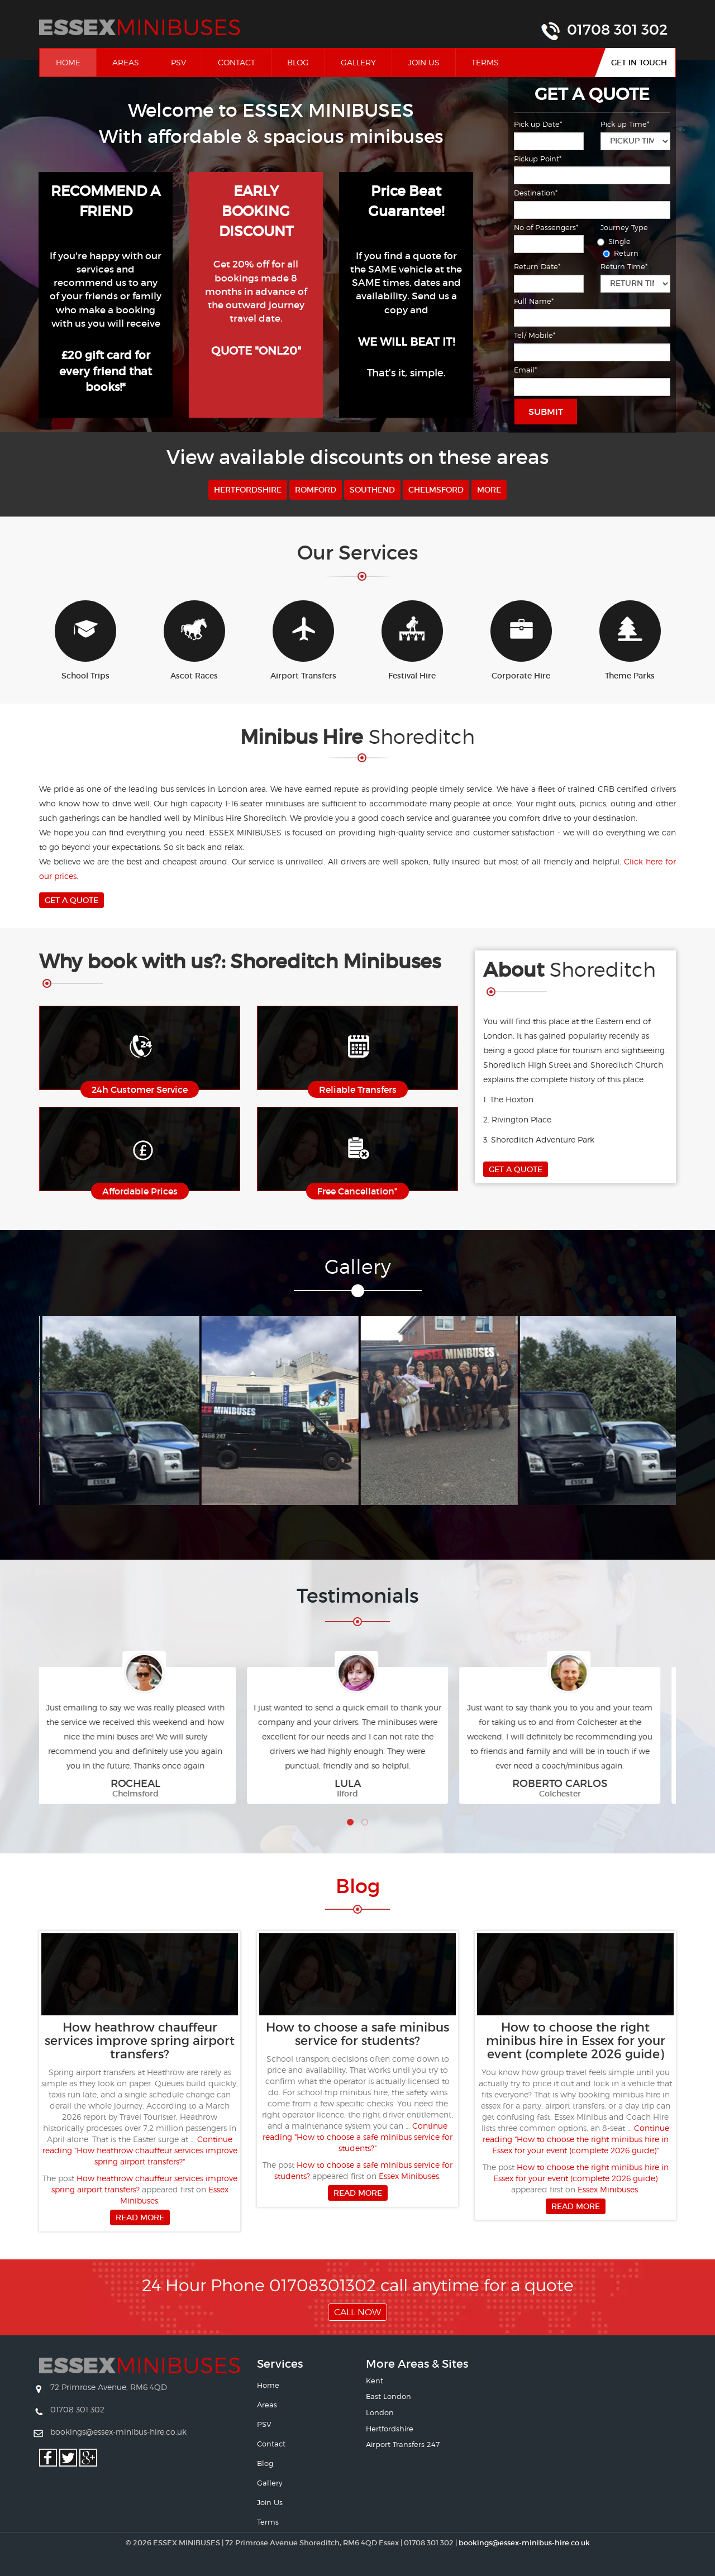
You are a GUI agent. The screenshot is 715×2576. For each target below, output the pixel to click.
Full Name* (534, 301)
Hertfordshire (389, 2428)
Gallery (358, 62)
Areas (125, 62)
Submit (545, 411)
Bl (358, 1886)
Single (615, 241)
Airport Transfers (303, 640)
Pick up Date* (538, 124)
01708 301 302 (617, 30)
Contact (236, 62)
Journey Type (624, 227)
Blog (298, 62)
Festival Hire (412, 640)
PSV (178, 62)
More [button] (489, 490)
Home (76, 61)
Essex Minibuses (409, 2176)
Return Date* (537, 266)
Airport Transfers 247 (403, 2444)
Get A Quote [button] (71, 900)
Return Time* (623, 266)
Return (622, 252)
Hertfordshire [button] (248, 490)
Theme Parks (630, 640)
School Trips (85, 640)
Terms (485, 62)
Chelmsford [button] (436, 490)
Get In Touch (639, 63)
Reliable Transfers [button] (358, 1089)
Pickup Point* (537, 158)
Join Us (424, 62)
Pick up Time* (624, 124)
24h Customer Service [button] (140, 1089)
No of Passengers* (546, 227)
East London (388, 2396)
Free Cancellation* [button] (357, 1191)
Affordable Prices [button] (140, 1191)
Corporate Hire (521, 640)
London (380, 2412)
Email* (525, 369)
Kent (374, 2380)
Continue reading (139, 2150)
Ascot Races (194, 640)
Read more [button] (140, 2217)
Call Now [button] (357, 2312)
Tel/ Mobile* (534, 335)
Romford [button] (315, 490)
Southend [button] (372, 490)
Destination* (535, 192)
